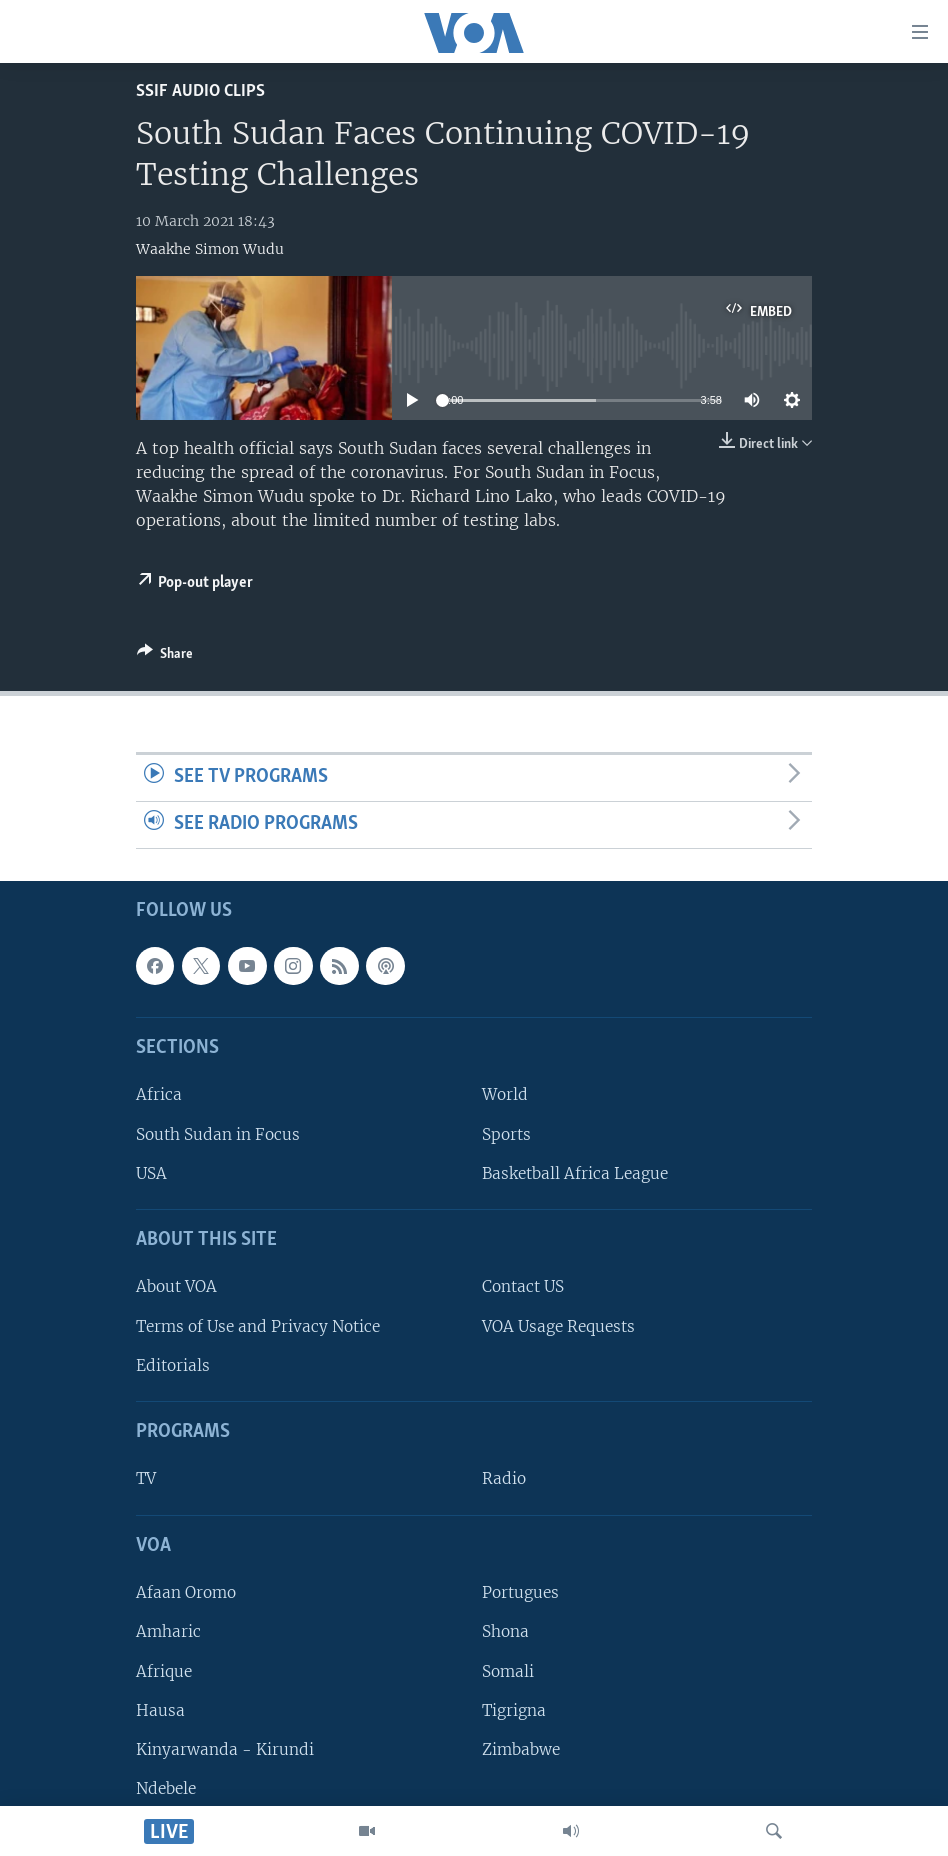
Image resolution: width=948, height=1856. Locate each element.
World (505, 1094)
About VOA (176, 1286)
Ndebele (166, 1788)
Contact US (523, 1286)
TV (146, 1478)
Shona (505, 1631)
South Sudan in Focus (218, 1133)
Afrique (164, 1670)
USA (151, 1173)
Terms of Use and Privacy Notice (258, 1325)
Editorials (173, 1365)
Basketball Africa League (575, 1173)
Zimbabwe (521, 1749)
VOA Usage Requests (558, 1325)
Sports (506, 1133)
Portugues (520, 1592)
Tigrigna (514, 1709)
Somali (508, 1670)
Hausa (160, 1709)
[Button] (165, 657)
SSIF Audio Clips (200, 91)
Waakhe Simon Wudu (210, 249)
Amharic (168, 1631)
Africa (159, 1094)
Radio (504, 1478)
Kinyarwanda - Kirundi (225, 1749)
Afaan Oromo (186, 1592)
